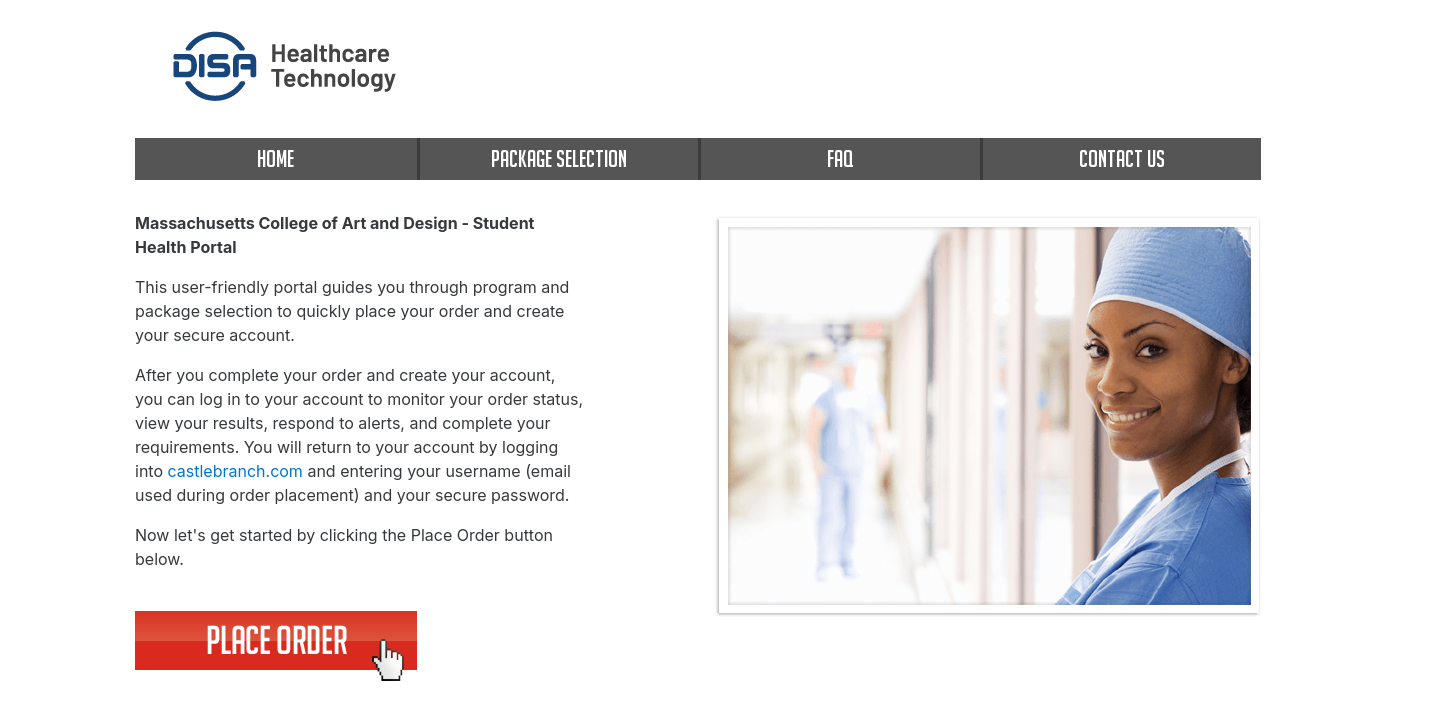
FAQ (840, 158)
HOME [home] (275, 158)
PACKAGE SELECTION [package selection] (559, 158)
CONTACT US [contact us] (1122, 158)
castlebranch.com (235, 471)
